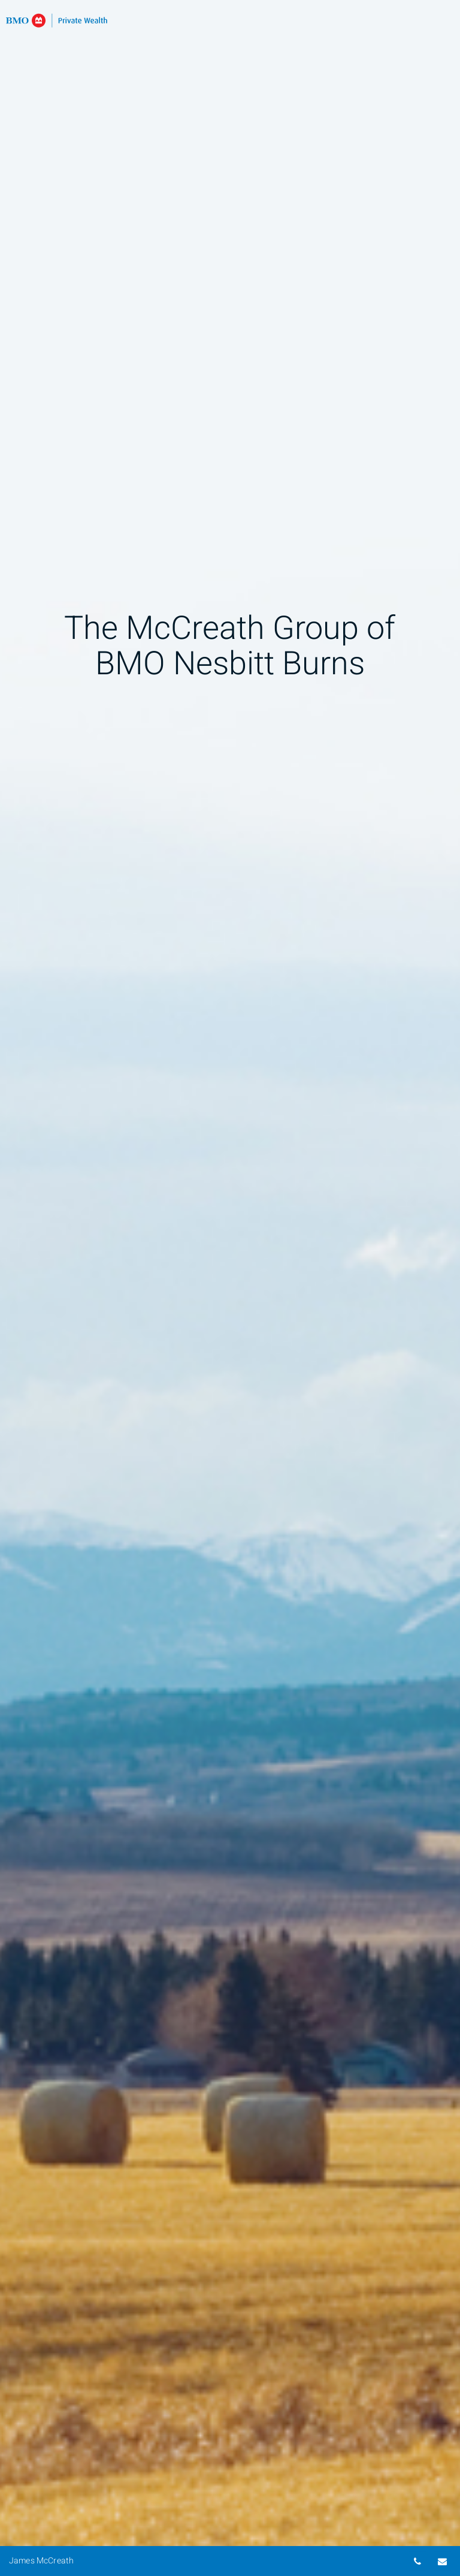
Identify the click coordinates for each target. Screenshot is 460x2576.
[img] (230, 1288)
